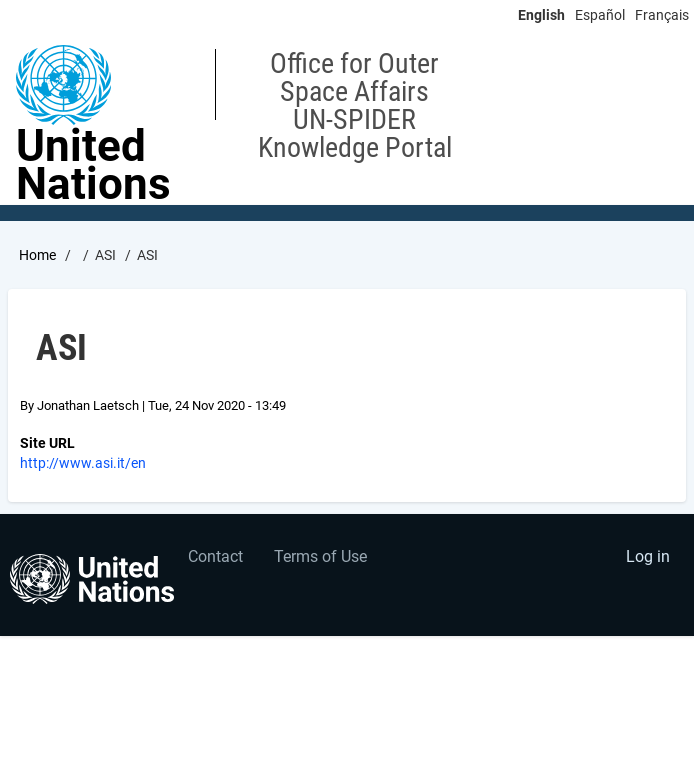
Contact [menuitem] (215, 556)
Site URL (47, 443)
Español (600, 15)
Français (662, 15)
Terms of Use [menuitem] (320, 556)
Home (37, 255)
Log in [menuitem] (648, 556)
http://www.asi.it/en (83, 463)
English (541, 15)
